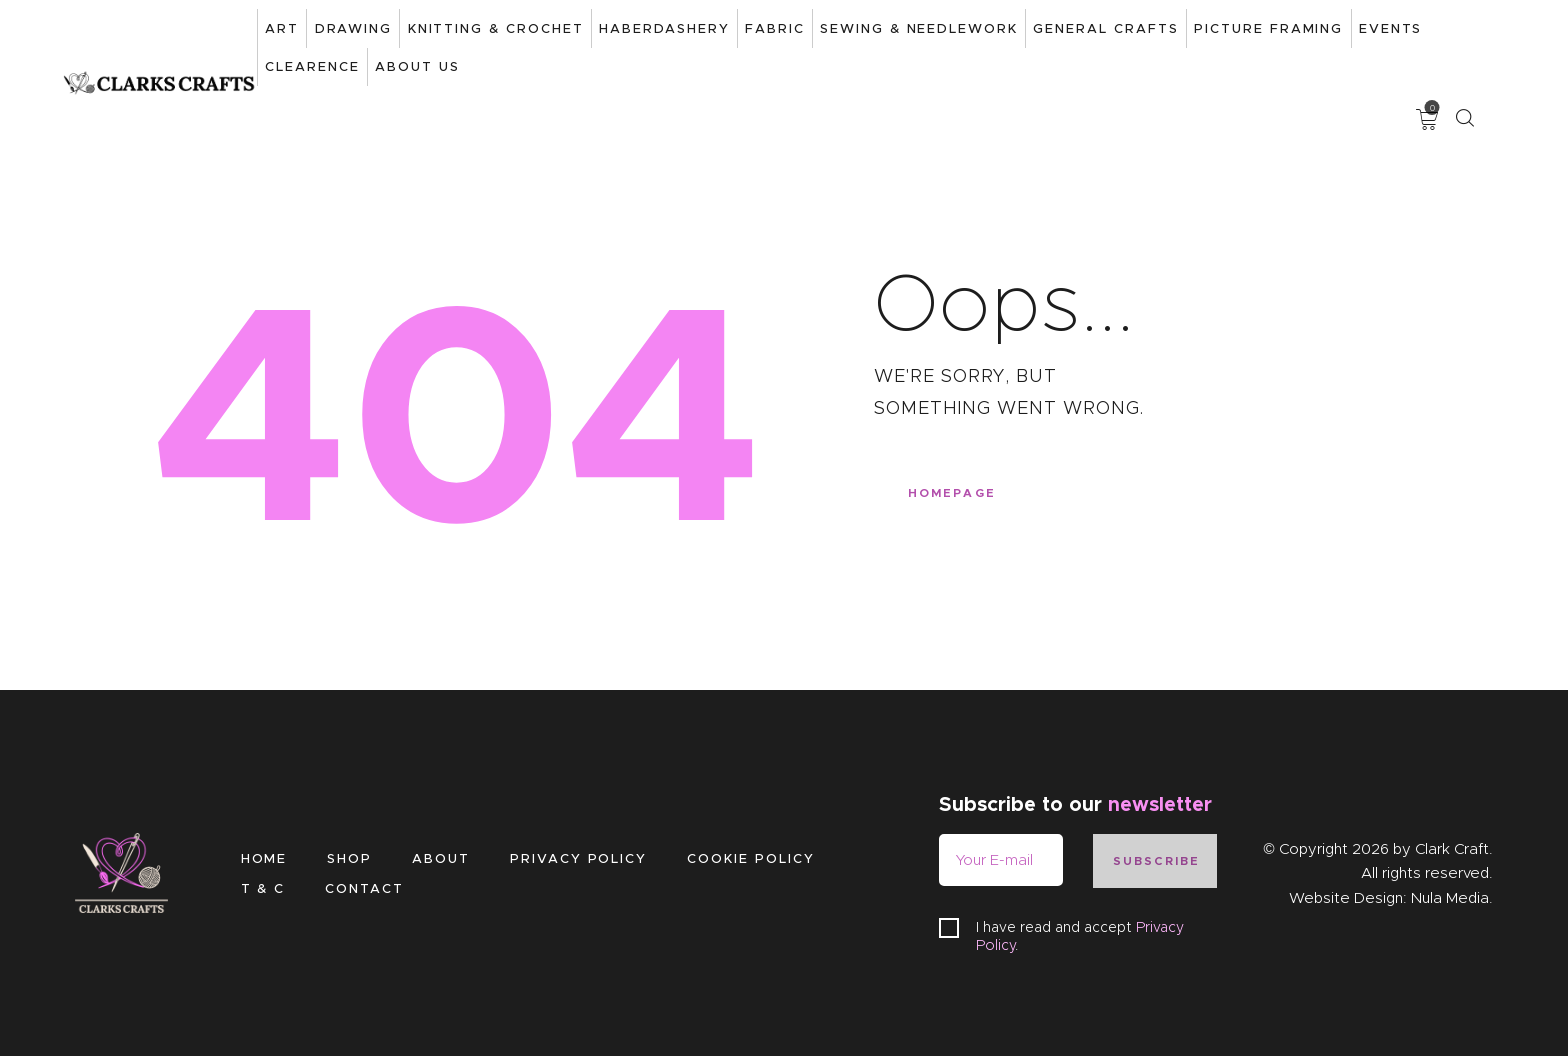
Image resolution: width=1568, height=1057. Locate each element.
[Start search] (1464, 31)
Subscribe (1160, 861)
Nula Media (1450, 898)
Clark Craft (1452, 849)
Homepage (959, 500)
